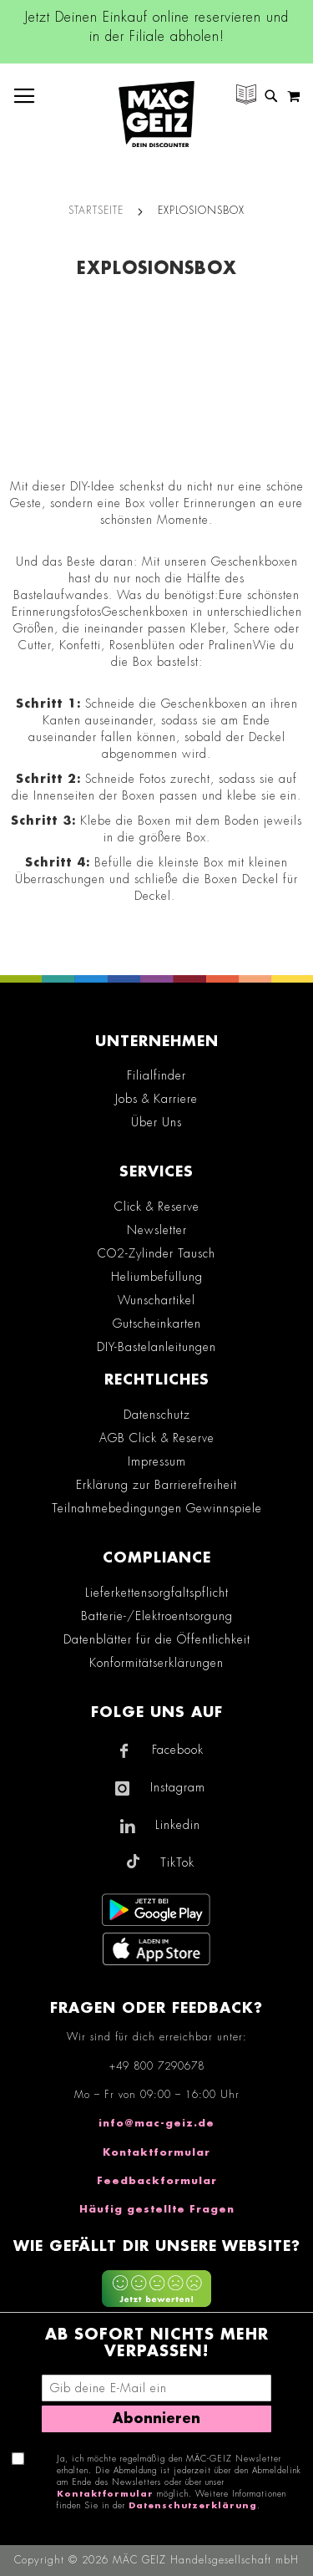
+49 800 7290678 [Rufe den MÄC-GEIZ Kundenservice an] (156, 2066)
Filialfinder (156, 1075)
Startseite (96, 211)
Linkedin (177, 1825)
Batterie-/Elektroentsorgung (157, 1616)
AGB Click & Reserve (157, 1438)
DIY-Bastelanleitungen (156, 1347)
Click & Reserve (156, 1206)
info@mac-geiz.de (156, 2123)
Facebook (178, 1749)
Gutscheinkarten (157, 1323)
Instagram (177, 1787)
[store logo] (156, 114)
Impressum (157, 1461)
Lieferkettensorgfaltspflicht (157, 1592)
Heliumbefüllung (157, 1277)
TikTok (177, 1862)
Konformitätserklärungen (156, 1663)
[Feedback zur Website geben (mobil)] (156, 2291)
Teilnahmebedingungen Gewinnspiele (157, 1508)
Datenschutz (157, 1414)
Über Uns (156, 1122)
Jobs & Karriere (156, 1099)
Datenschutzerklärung (193, 2506)
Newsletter (157, 1230)
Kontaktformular (156, 2152)
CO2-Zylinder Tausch (156, 1253)
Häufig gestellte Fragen (157, 2209)
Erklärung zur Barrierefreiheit (156, 1485)
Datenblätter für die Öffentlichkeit (156, 1639)
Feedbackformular (157, 2181)
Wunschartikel (156, 1300)
